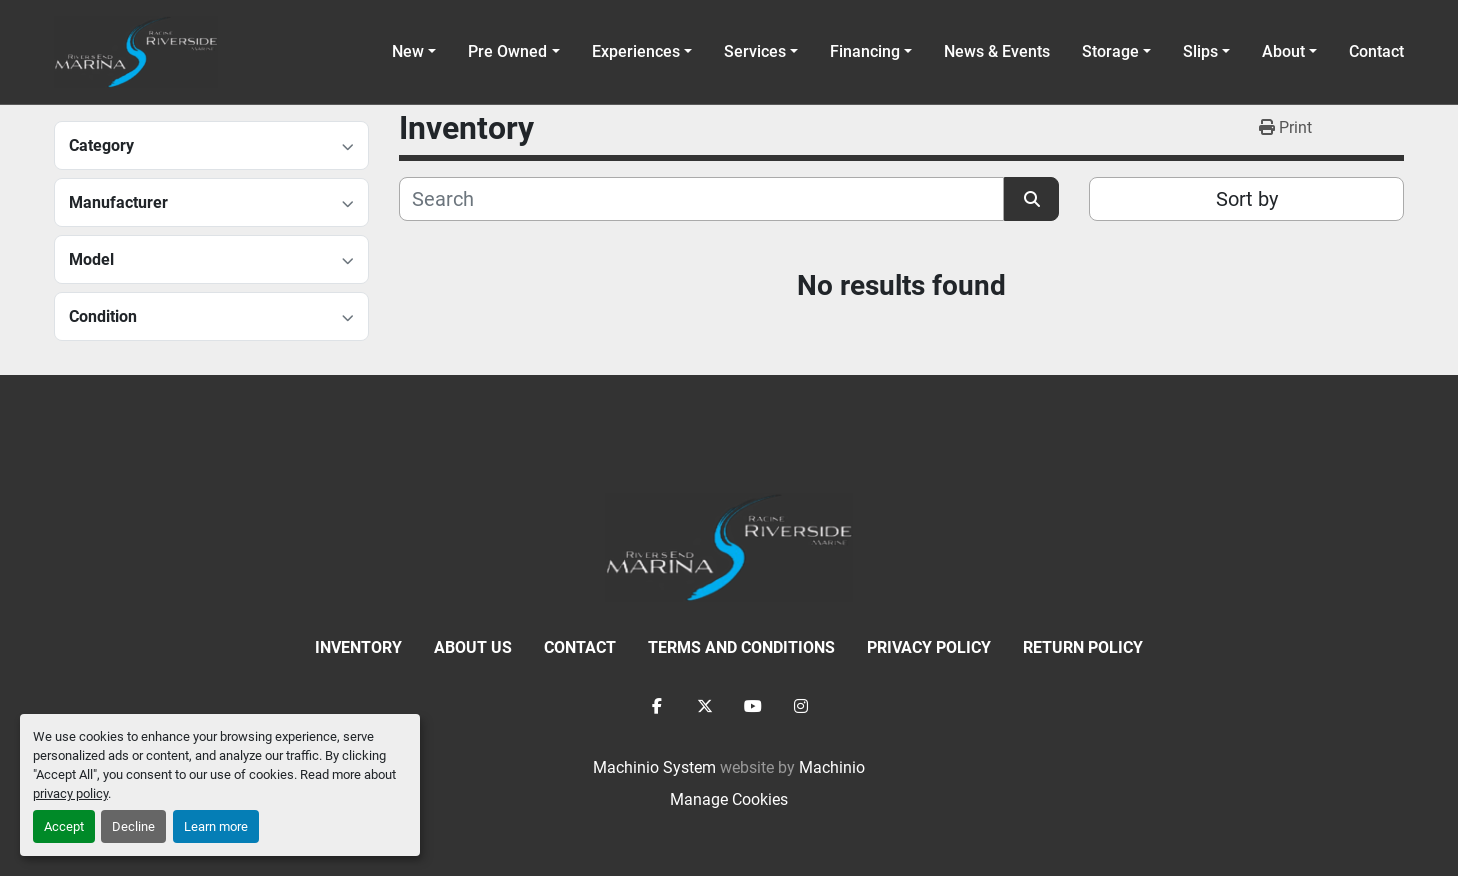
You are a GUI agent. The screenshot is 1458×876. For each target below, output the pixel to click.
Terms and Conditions (741, 647)
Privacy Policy (929, 647)
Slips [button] (1200, 51)
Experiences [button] (636, 51)
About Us (473, 647)
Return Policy (1083, 647)
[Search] (701, 199)
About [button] (1283, 51)
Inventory (358, 647)
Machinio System (654, 767)
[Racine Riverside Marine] (729, 546)
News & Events (997, 51)
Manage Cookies (729, 799)
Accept (64, 826)
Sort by (1247, 199)
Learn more (216, 826)
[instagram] (801, 706)
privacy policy (70, 793)
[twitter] (705, 706)
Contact (1376, 51)
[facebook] (657, 706)
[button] (513, 52)
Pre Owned (507, 51)
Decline (133, 826)
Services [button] (755, 51)
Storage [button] (1110, 51)
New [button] (408, 51)
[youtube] (753, 706)
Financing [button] (865, 51)
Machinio (832, 767)
